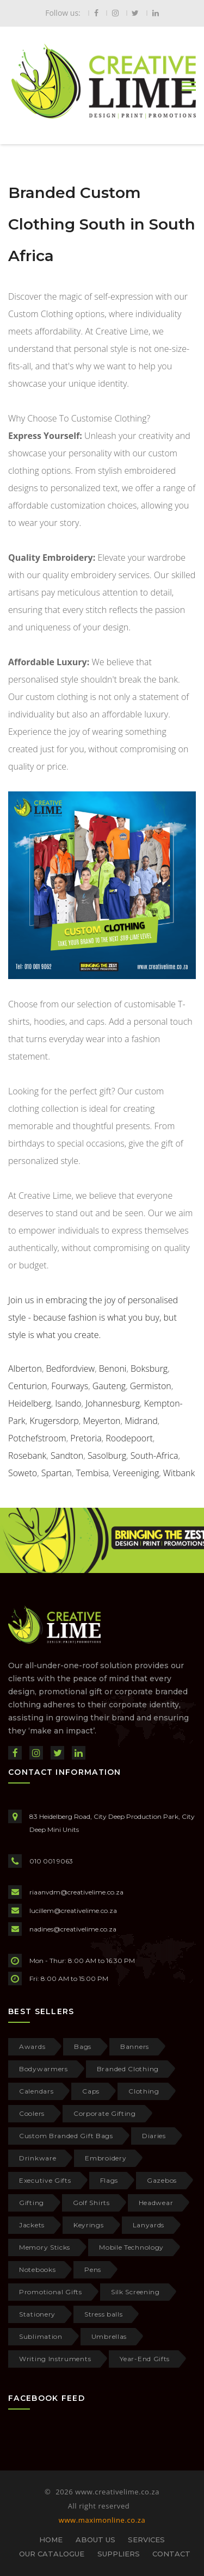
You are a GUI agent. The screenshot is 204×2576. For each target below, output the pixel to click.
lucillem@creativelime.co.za (73, 1910)
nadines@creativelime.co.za (72, 1929)
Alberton (25, 1368)
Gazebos (162, 2180)
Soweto (22, 1473)
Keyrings (88, 2225)
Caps (91, 2091)
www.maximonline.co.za (102, 2520)
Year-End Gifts (145, 2359)
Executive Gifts (45, 2180)
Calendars (36, 2091)
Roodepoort (129, 1438)
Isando (68, 1403)
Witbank (179, 1473)
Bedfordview (70, 1368)
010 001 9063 (51, 1861)
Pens (92, 2269)
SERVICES (146, 2539)
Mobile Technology (131, 2247)
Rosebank (27, 1456)
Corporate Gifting (104, 2113)
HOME (51, 2539)
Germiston (150, 1386)
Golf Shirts (91, 2203)
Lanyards (149, 2225)
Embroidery (105, 2158)
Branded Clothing (128, 2069)
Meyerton (101, 1421)
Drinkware (37, 2158)
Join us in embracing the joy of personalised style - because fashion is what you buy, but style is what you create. (93, 1317)
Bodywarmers (43, 2069)
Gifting (31, 2203)
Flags (109, 2180)
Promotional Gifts (50, 2292)
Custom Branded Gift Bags (66, 2136)
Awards (32, 2046)
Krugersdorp (53, 1421)
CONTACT (171, 2553)
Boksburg (149, 1368)
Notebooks (37, 2269)
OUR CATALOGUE (51, 2553)
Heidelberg (29, 1403)
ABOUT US (95, 2539)
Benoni (113, 1368)
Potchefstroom (37, 1438)
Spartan (56, 1473)
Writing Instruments (55, 2359)
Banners (134, 2046)
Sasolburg (107, 1456)
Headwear (156, 2203)
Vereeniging (136, 1473)
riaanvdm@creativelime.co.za (76, 1892)
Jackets (32, 2225)
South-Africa (154, 1456)
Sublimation (41, 2336)
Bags (82, 2046)
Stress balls (103, 2314)
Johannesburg (112, 1403)
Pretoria (85, 1438)
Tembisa (92, 1473)
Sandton (67, 1456)
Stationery (37, 2314)
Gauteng (109, 1386)
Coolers (32, 2113)
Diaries (154, 2136)
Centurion (27, 1386)
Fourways (69, 1386)
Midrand (141, 1421)
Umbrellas (109, 2336)
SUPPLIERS (118, 2553)
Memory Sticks (44, 2247)
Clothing (143, 2091)
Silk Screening (135, 2292)
